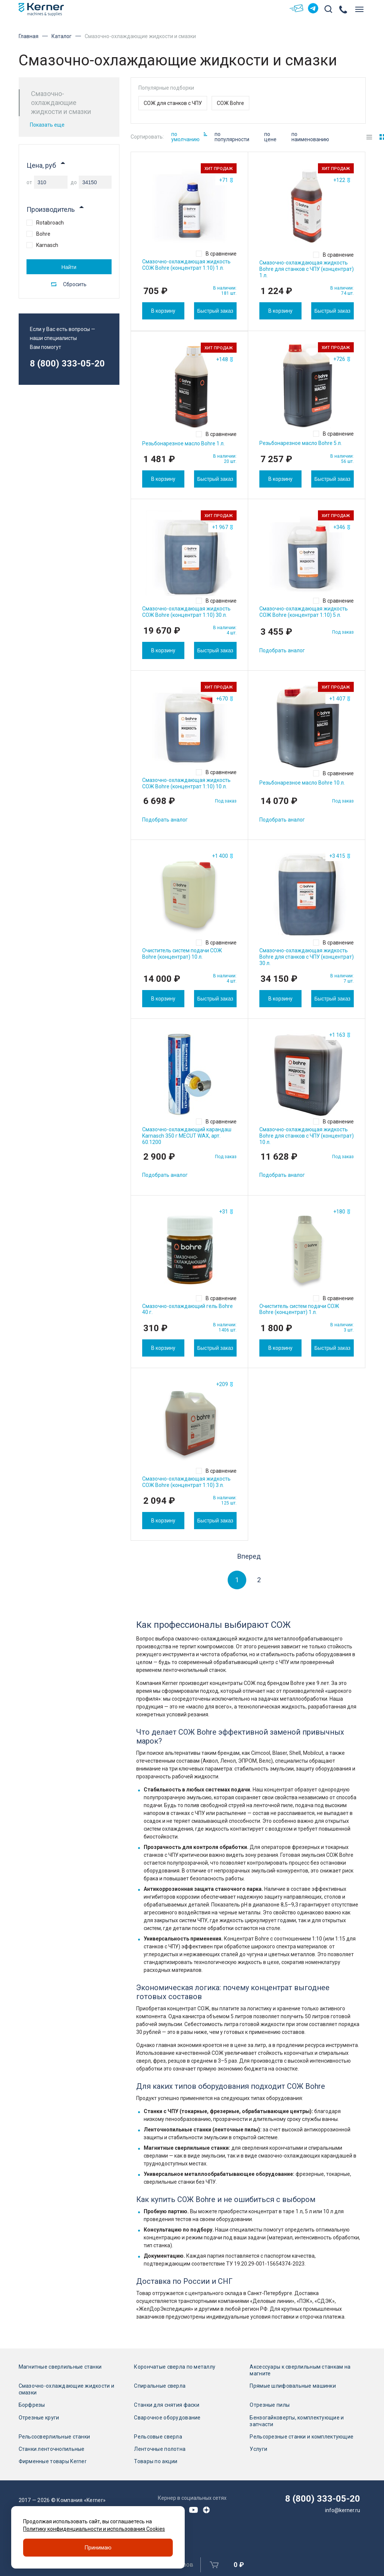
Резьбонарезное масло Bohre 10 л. (302, 783)
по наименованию (310, 137)
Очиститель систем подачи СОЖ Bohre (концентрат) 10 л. (182, 953)
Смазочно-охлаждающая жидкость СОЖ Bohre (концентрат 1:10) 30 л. (186, 612)
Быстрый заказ (215, 311)
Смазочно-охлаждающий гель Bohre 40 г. (187, 1309)
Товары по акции (155, 2462)
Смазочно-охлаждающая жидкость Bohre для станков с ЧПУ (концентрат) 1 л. (306, 269)
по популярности (232, 137)
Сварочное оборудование (167, 2418)
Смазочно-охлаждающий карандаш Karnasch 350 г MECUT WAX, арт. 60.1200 (186, 1135)
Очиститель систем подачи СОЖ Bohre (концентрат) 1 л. (299, 1309)
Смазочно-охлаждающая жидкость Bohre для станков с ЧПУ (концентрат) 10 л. (306, 1135)
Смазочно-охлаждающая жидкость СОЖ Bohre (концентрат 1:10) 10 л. (186, 783)
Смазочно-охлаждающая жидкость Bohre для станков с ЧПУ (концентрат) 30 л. (306, 956)
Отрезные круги (39, 2418)
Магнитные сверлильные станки (60, 2367)
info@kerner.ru (342, 2510)
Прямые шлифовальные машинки (293, 2386)
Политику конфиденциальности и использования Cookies (94, 2529)
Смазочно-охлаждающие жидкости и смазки (67, 2389)
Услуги (258, 2449)
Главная (28, 36)
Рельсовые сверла (158, 2437)
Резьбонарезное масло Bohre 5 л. (300, 443)
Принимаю (98, 2547)
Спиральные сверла (159, 2386)
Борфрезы (32, 2405)
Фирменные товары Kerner (53, 2462)
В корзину (163, 311)
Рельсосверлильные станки (54, 2437)
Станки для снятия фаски (166, 2405)
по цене (270, 137)
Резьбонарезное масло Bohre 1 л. (183, 443)
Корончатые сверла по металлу (174, 2367)
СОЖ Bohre (230, 103)
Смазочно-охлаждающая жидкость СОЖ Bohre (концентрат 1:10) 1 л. (186, 265)
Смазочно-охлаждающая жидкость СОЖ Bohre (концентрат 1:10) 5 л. (303, 612)
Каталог (61, 36)
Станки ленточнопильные (52, 2449)
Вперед (249, 1556)
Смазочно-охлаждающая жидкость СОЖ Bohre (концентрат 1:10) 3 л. (186, 1482)
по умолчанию (189, 137)
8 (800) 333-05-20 (67, 363)
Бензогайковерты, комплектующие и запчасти (297, 2421)
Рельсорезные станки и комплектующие (301, 2437)
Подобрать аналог (282, 650)
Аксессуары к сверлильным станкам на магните (300, 2370)
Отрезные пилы (270, 2405)
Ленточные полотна (159, 2449)
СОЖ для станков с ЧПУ (173, 103)
